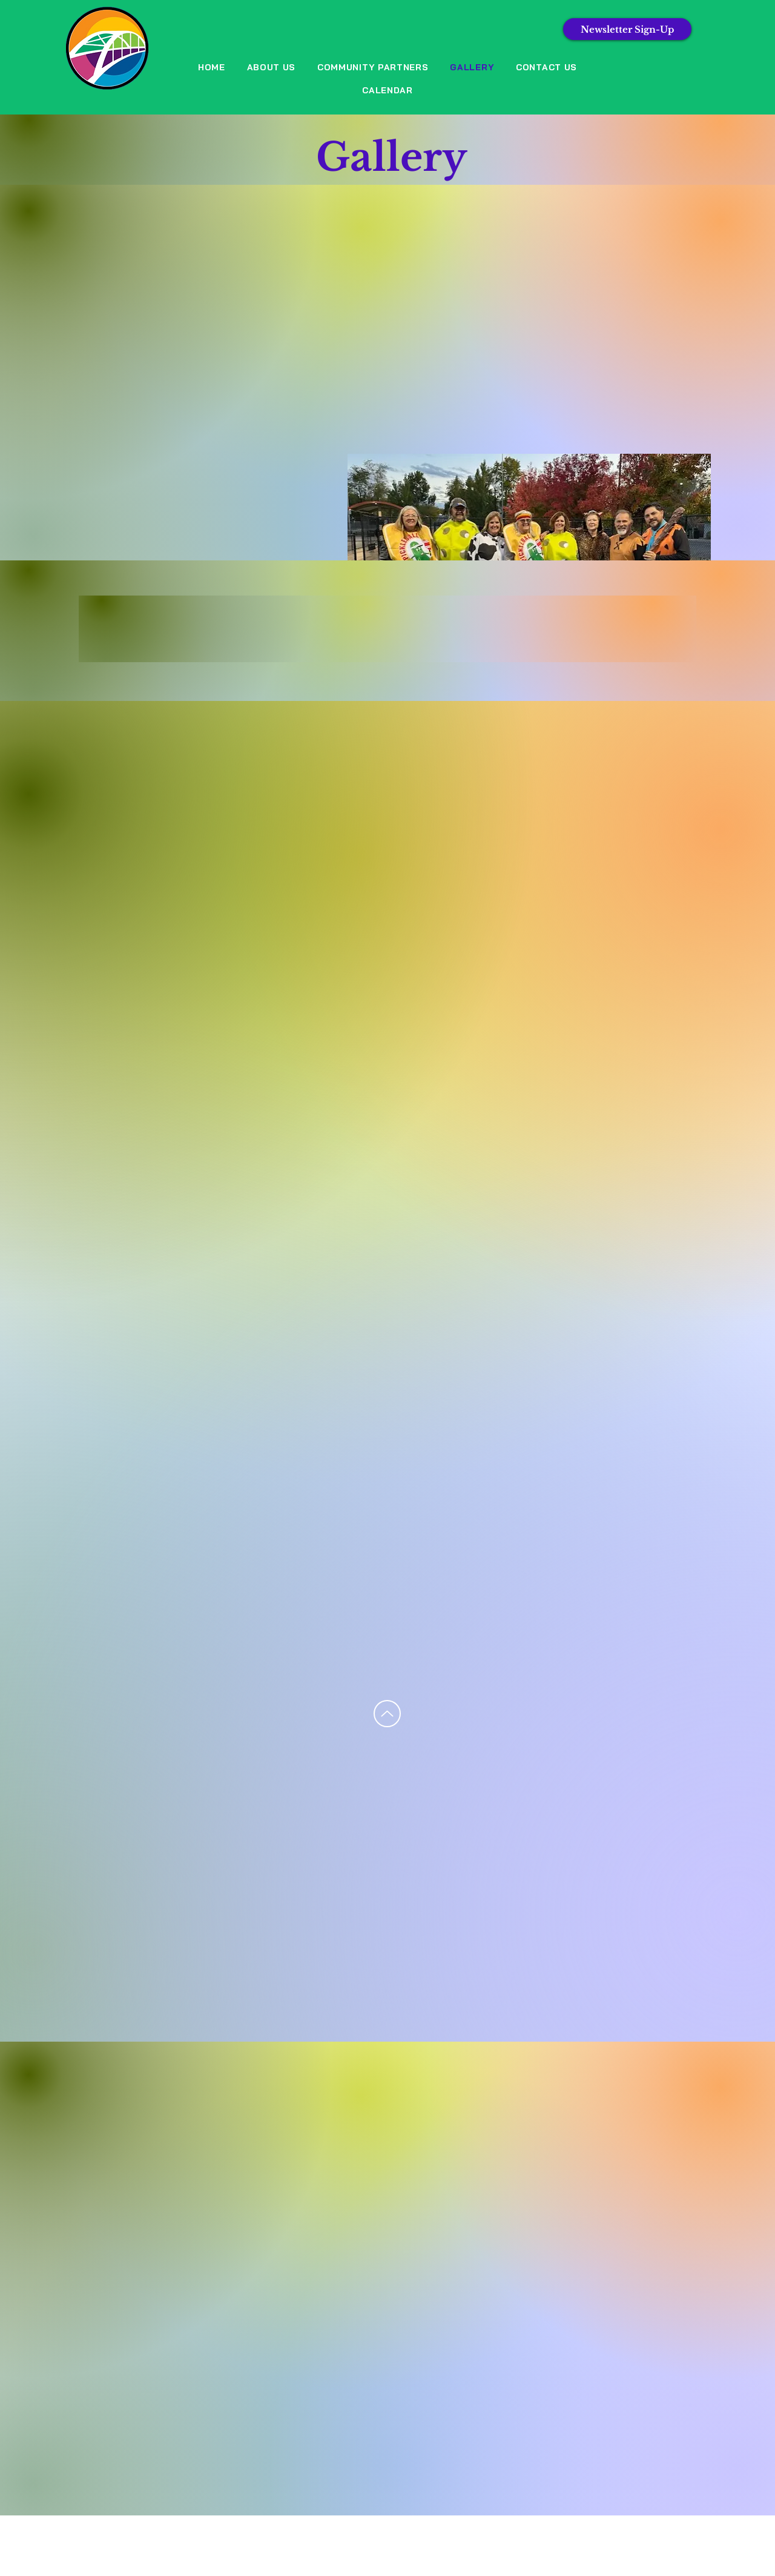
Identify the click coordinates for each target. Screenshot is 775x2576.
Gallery (391, 157)
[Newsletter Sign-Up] (627, 29)
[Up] (387, 1713)
